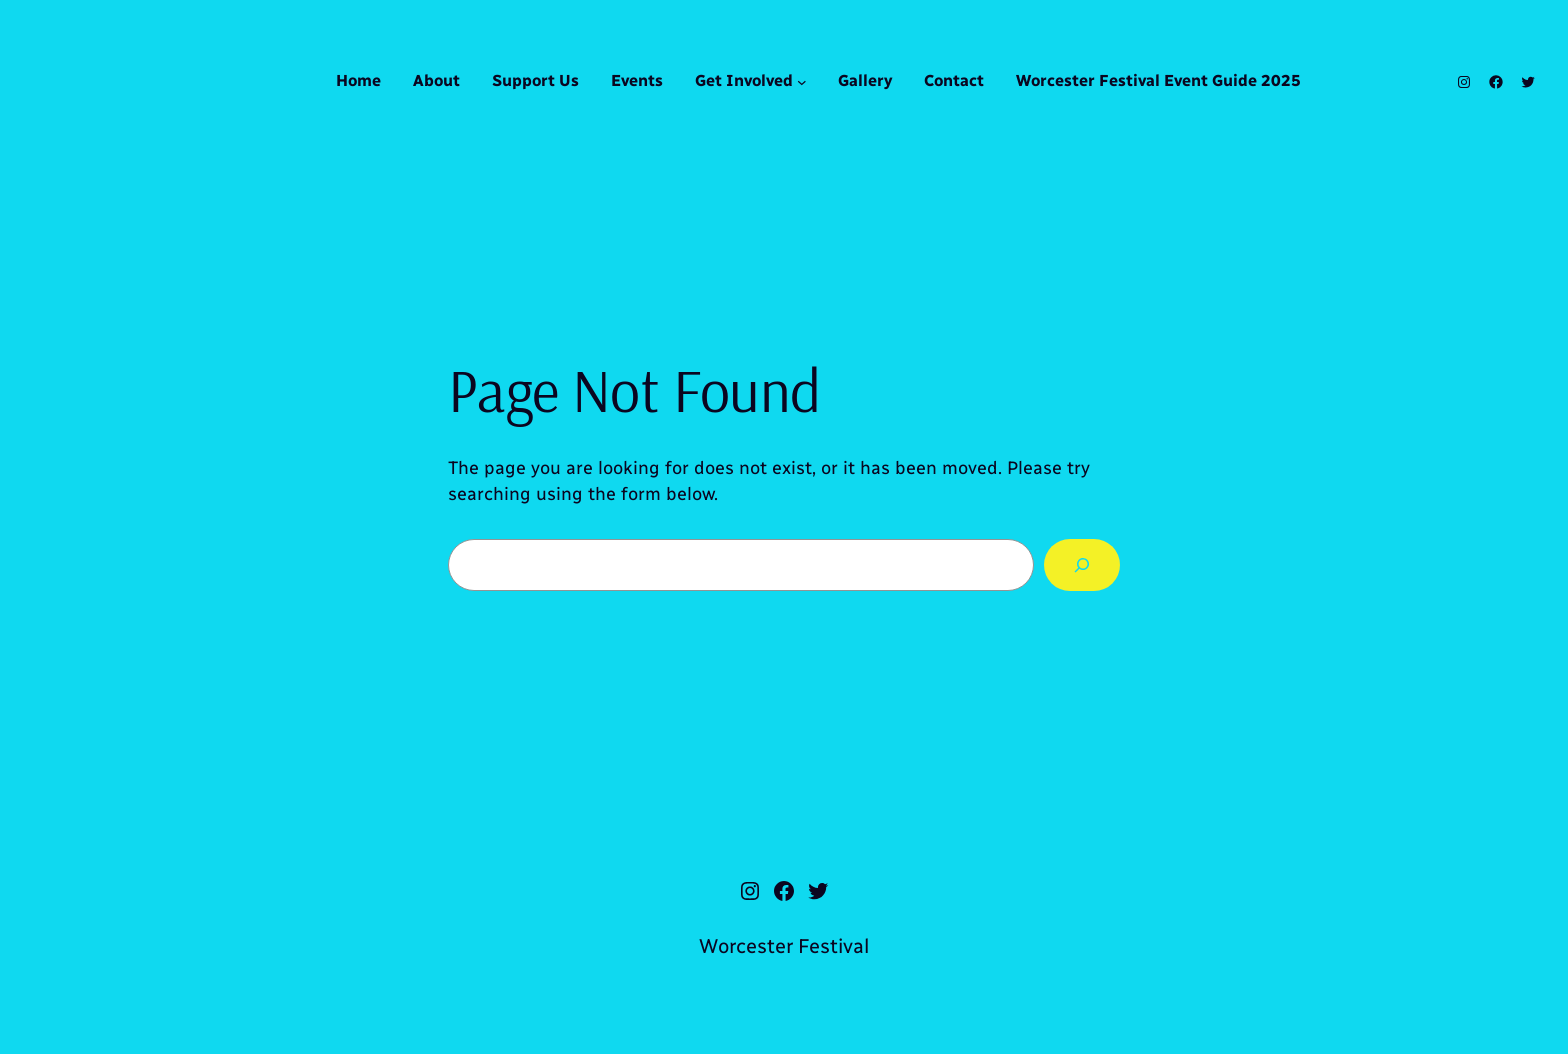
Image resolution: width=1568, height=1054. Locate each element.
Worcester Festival (784, 946)
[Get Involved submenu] (802, 82)
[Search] (1082, 565)
